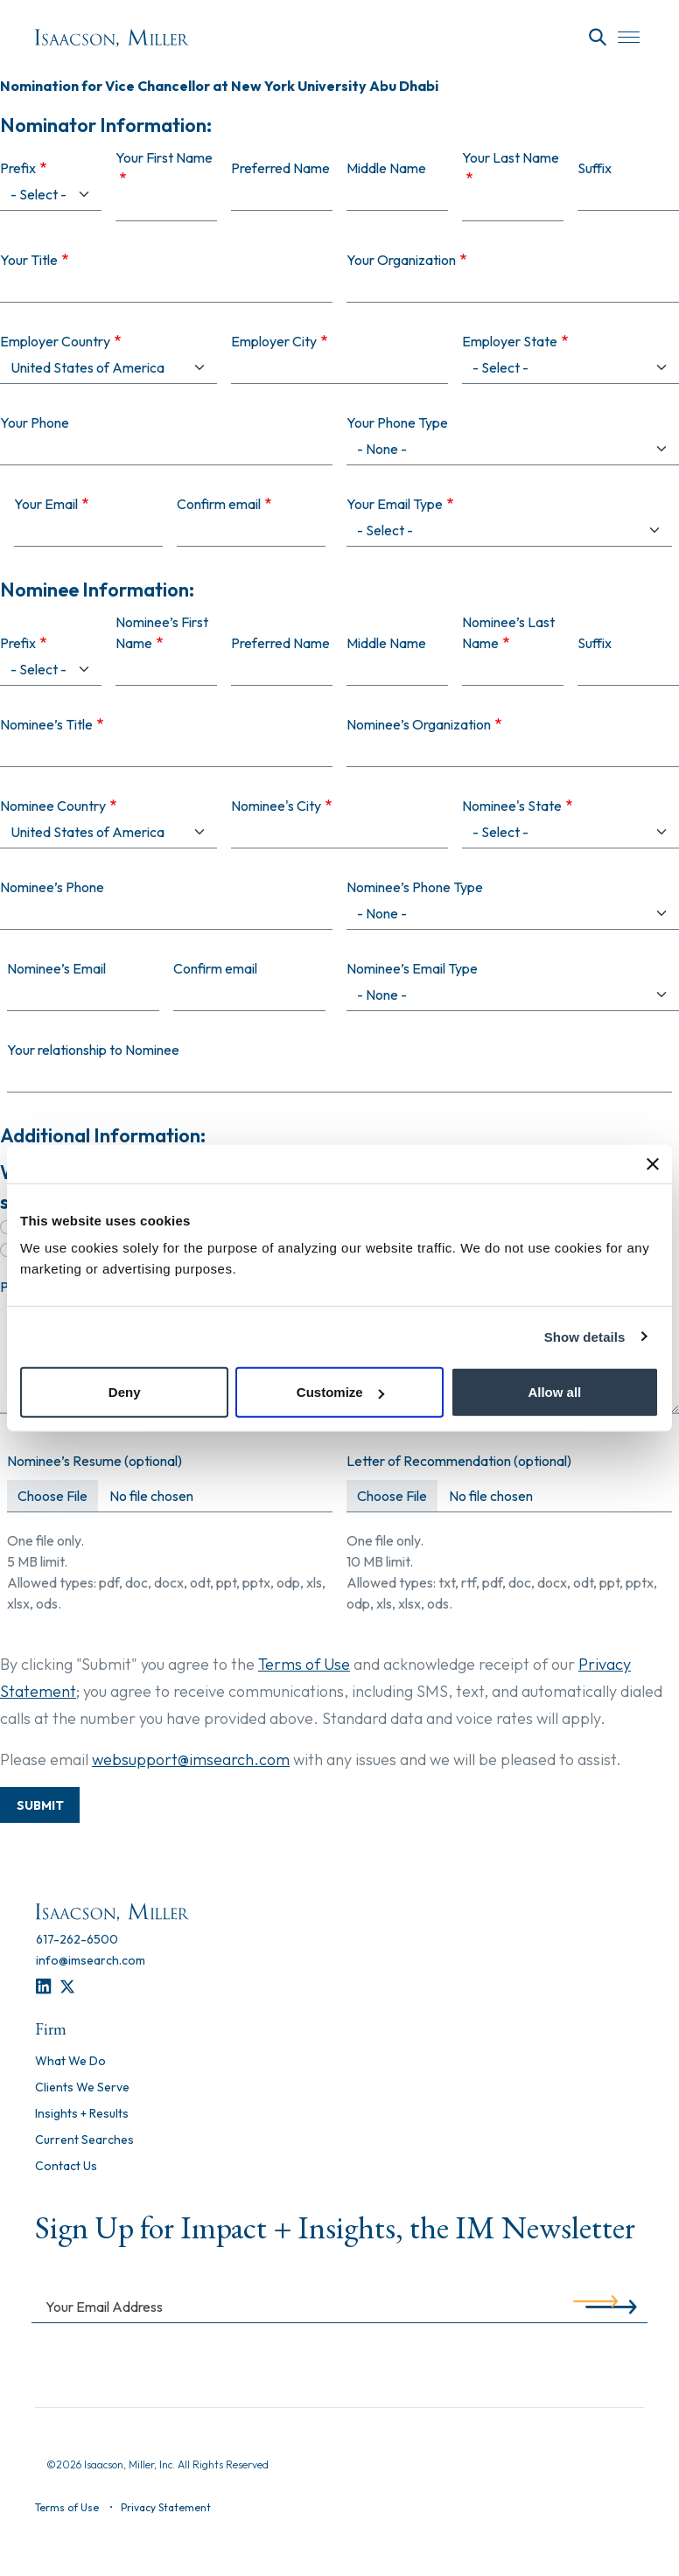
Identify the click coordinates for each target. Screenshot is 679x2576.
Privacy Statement (166, 2507)
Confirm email (219, 504)
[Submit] (596, 2305)
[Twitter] (67, 1987)
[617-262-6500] (77, 1939)
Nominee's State (512, 805)
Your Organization (401, 260)
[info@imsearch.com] (90, 1960)
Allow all (554, 1392)
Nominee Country (53, 805)
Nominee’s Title (46, 724)
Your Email (46, 504)
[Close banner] (653, 1163)
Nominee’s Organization (418, 724)
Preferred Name (280, 168)
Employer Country (55, 341)
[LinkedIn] (43, 1987)
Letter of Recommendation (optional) (458, 1461)
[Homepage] (112, 38)
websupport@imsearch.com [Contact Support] (191, 1759)
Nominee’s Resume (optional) (94, 1461)
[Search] (597, 37)
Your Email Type (394, 504)
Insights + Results (82, 2114)
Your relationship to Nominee (93, 1049)
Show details (585, 1336)
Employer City (274, 341)
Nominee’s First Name (162, 632)
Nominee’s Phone (52, 887)
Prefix (18, 168)
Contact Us (66, 2167)
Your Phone (34, 422)
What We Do (70, 2062)
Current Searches (84, 2140)
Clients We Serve (82, 2088)
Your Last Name (510, 157)
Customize (340, 1392)
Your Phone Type (397, 422)
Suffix (595, 168)
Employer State (509, 341)
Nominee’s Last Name (508, 632)
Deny (124, 1392)
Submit (40, 1805)
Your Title (29, 260)
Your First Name (164, 157)
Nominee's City (276, 805)
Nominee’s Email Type (412, 968)
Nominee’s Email (56, 968)
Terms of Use (304, 1664)
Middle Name (386, 168)
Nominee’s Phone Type (414, 887)
